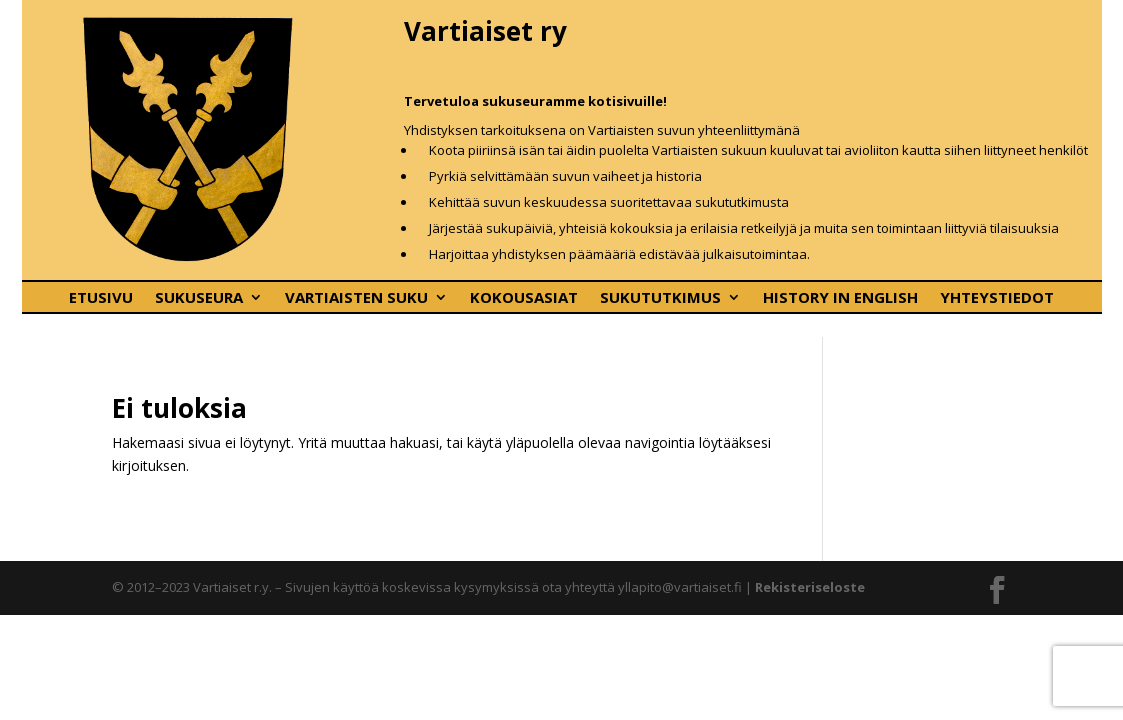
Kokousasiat (524, 298)
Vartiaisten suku (356, 298)
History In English (840, 298)
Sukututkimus (660, 298)
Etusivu (101, 298)
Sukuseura (199, 298)
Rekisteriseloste (810, 587)
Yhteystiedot (997, 298)
